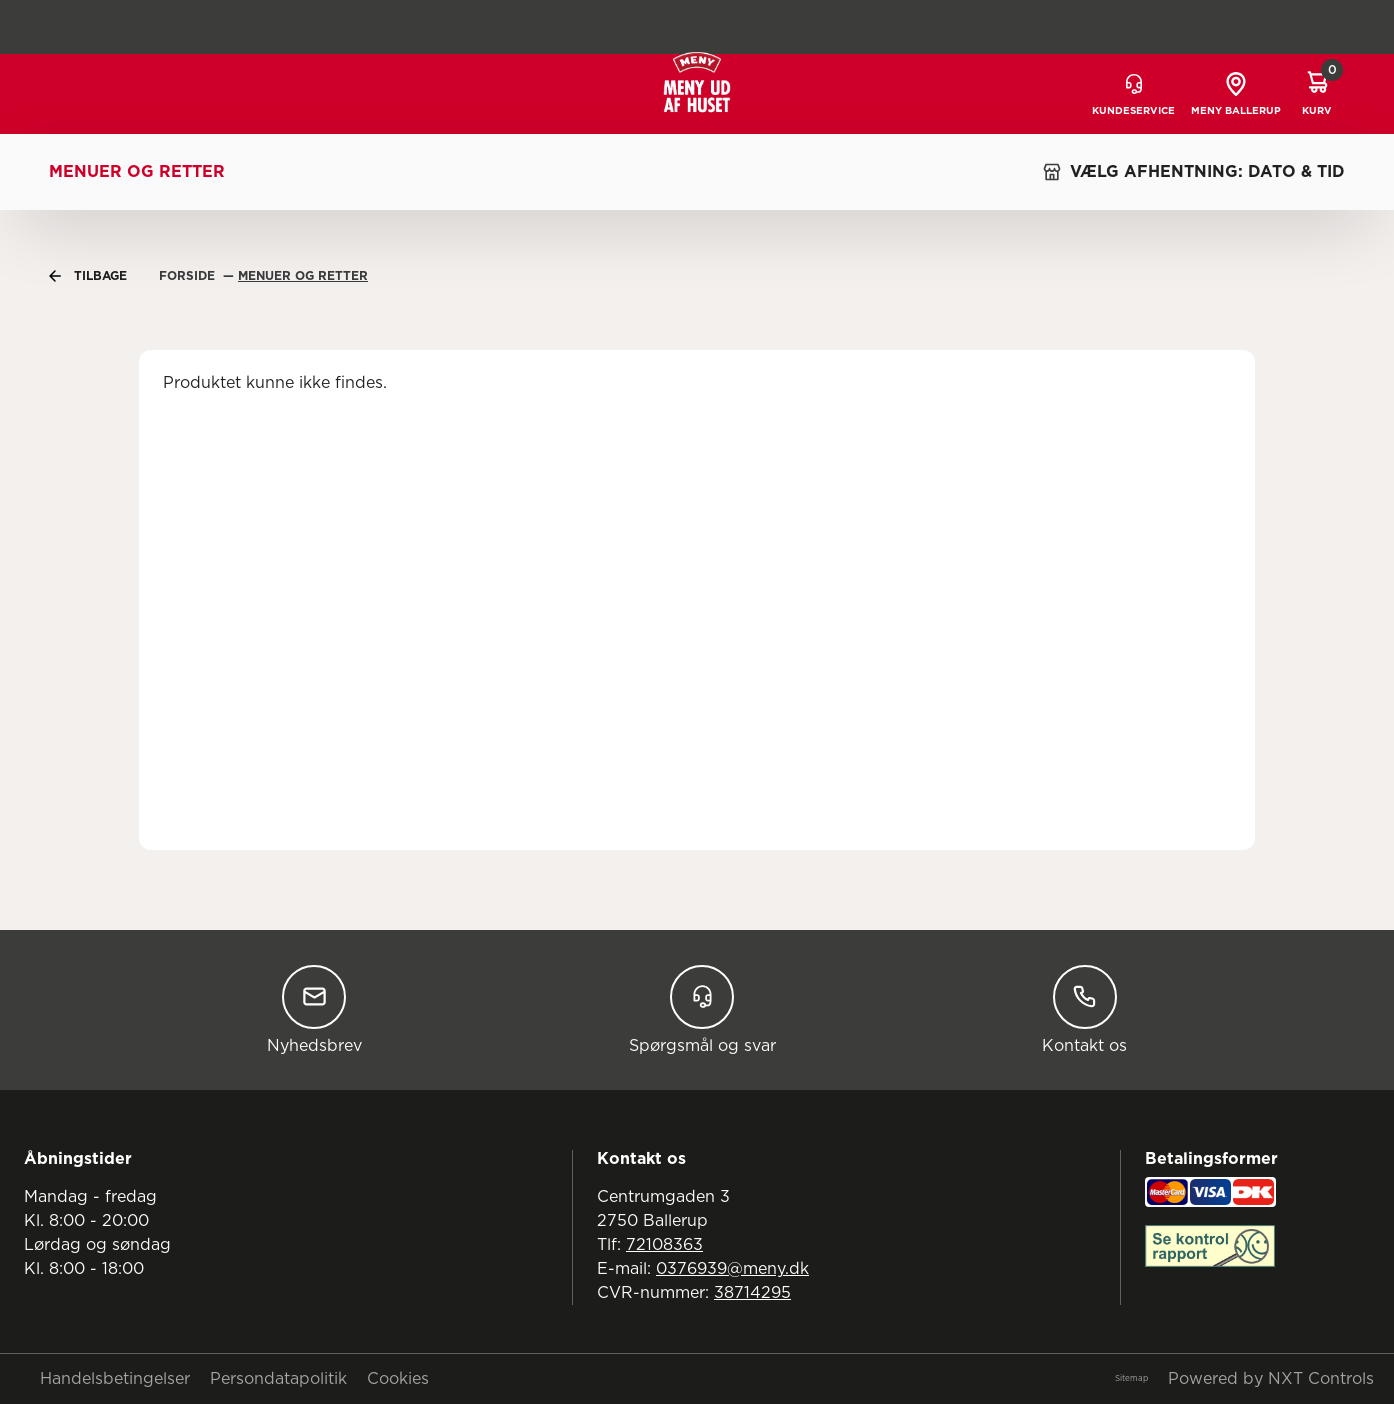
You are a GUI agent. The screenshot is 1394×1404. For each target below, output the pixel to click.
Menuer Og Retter (303, 276)
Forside (189, 276)
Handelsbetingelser (115, 1379)
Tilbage (88, 276)
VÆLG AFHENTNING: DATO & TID (1193, 172)
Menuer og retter (137, 172)
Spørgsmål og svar (702, 1009)
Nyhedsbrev (314, 1009)
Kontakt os (1084, 1009)
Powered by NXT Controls (1271, 1379)
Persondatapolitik (278, 1379)
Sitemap (1131, 1379)
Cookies (398, 1379)
